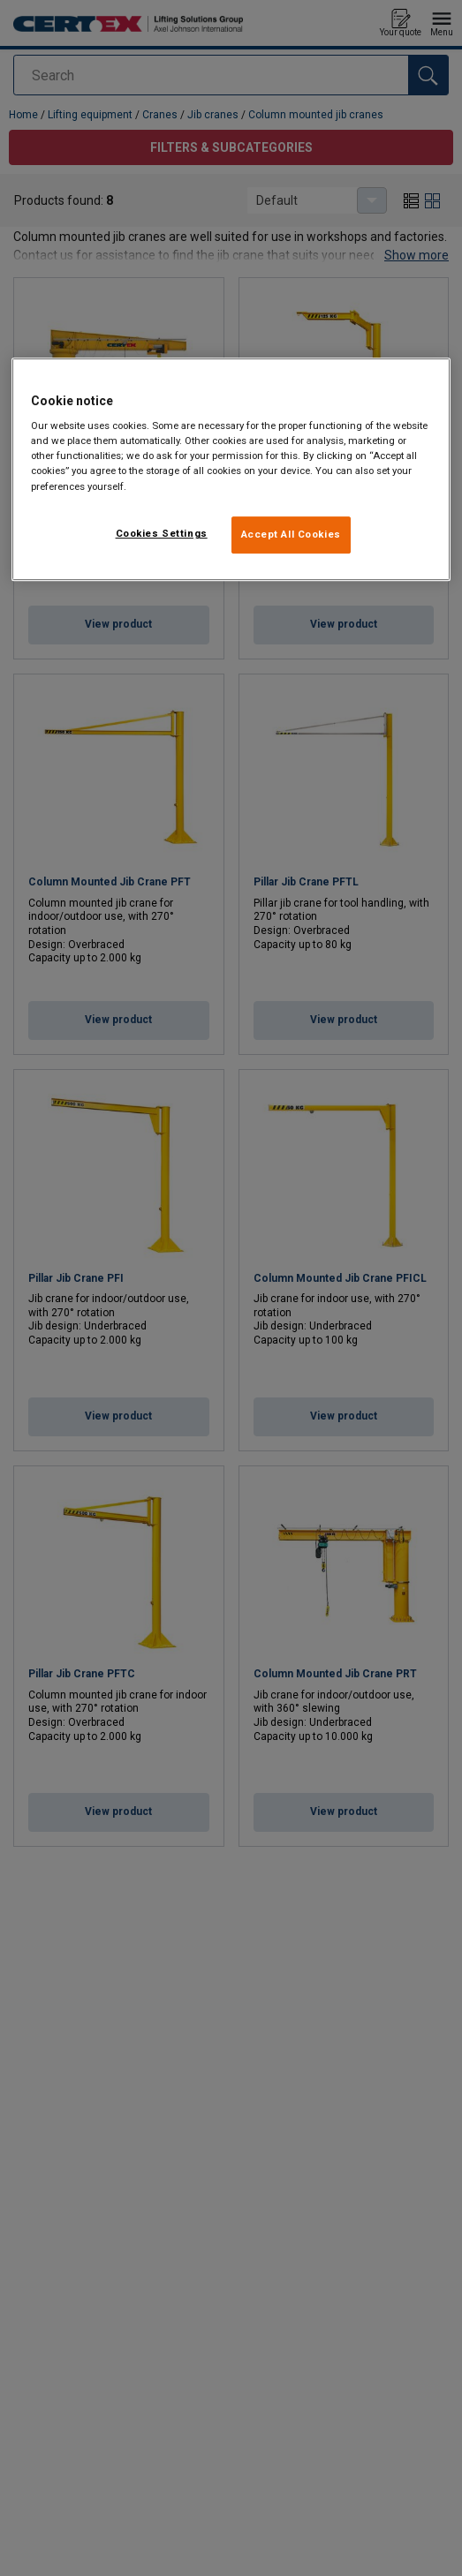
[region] (231, 469)
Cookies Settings (162, 533)
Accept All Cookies (291, 534)
